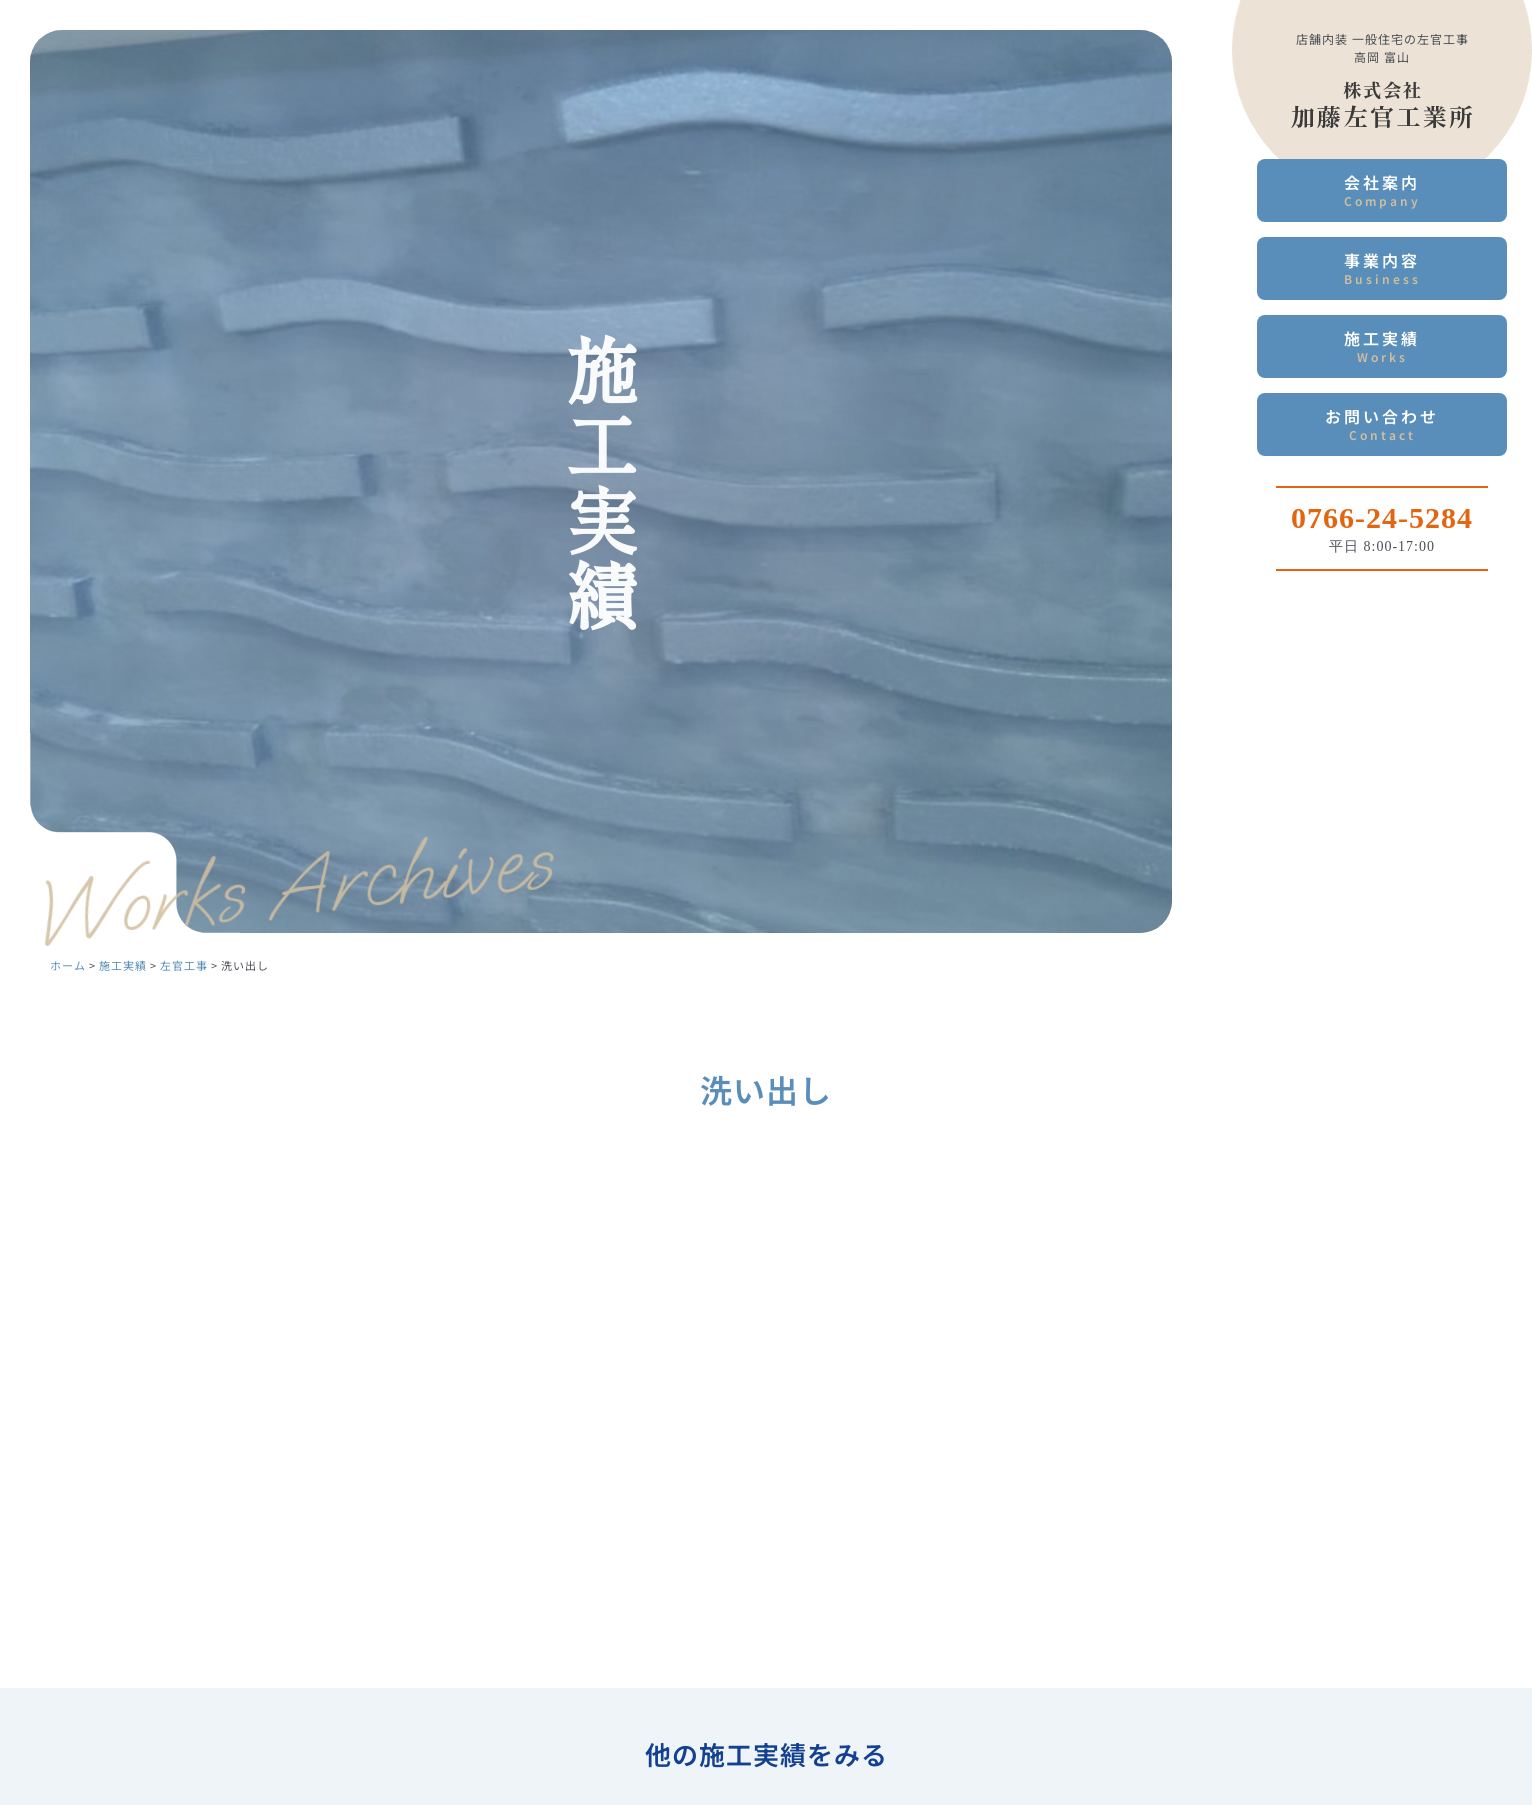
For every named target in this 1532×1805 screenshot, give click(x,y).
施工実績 (1382, 345)
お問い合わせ (1382, 423)
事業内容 (1382, 267)
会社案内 (1382, 189)
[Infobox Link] (1382, 521)
